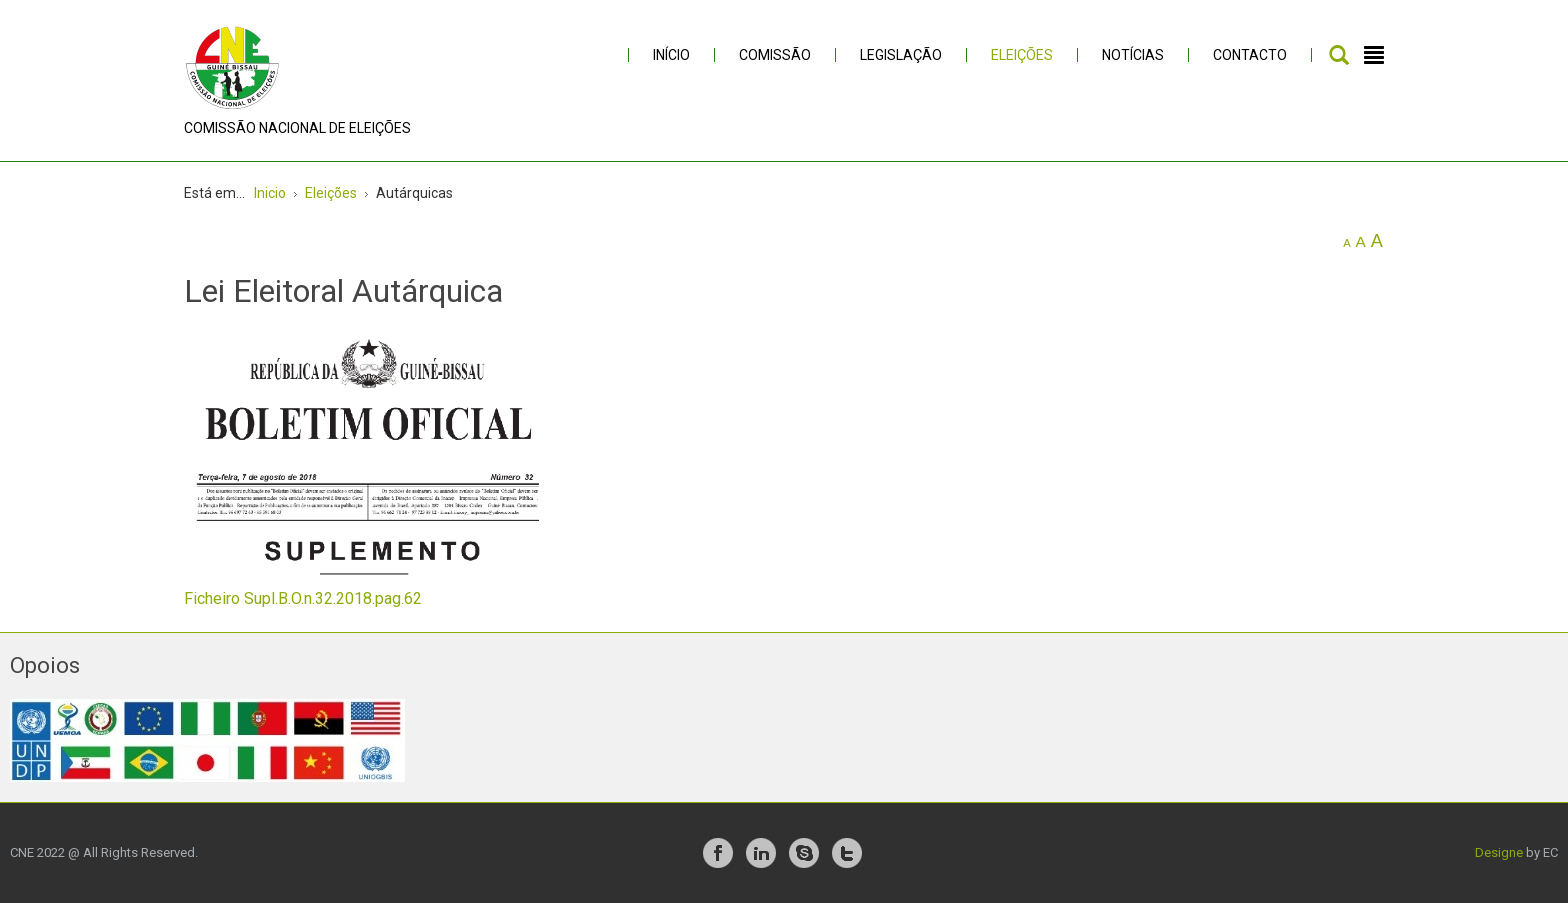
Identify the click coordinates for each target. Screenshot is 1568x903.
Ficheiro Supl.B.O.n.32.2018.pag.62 (303, 598)
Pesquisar (1339, 55)
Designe (1499, 852)
